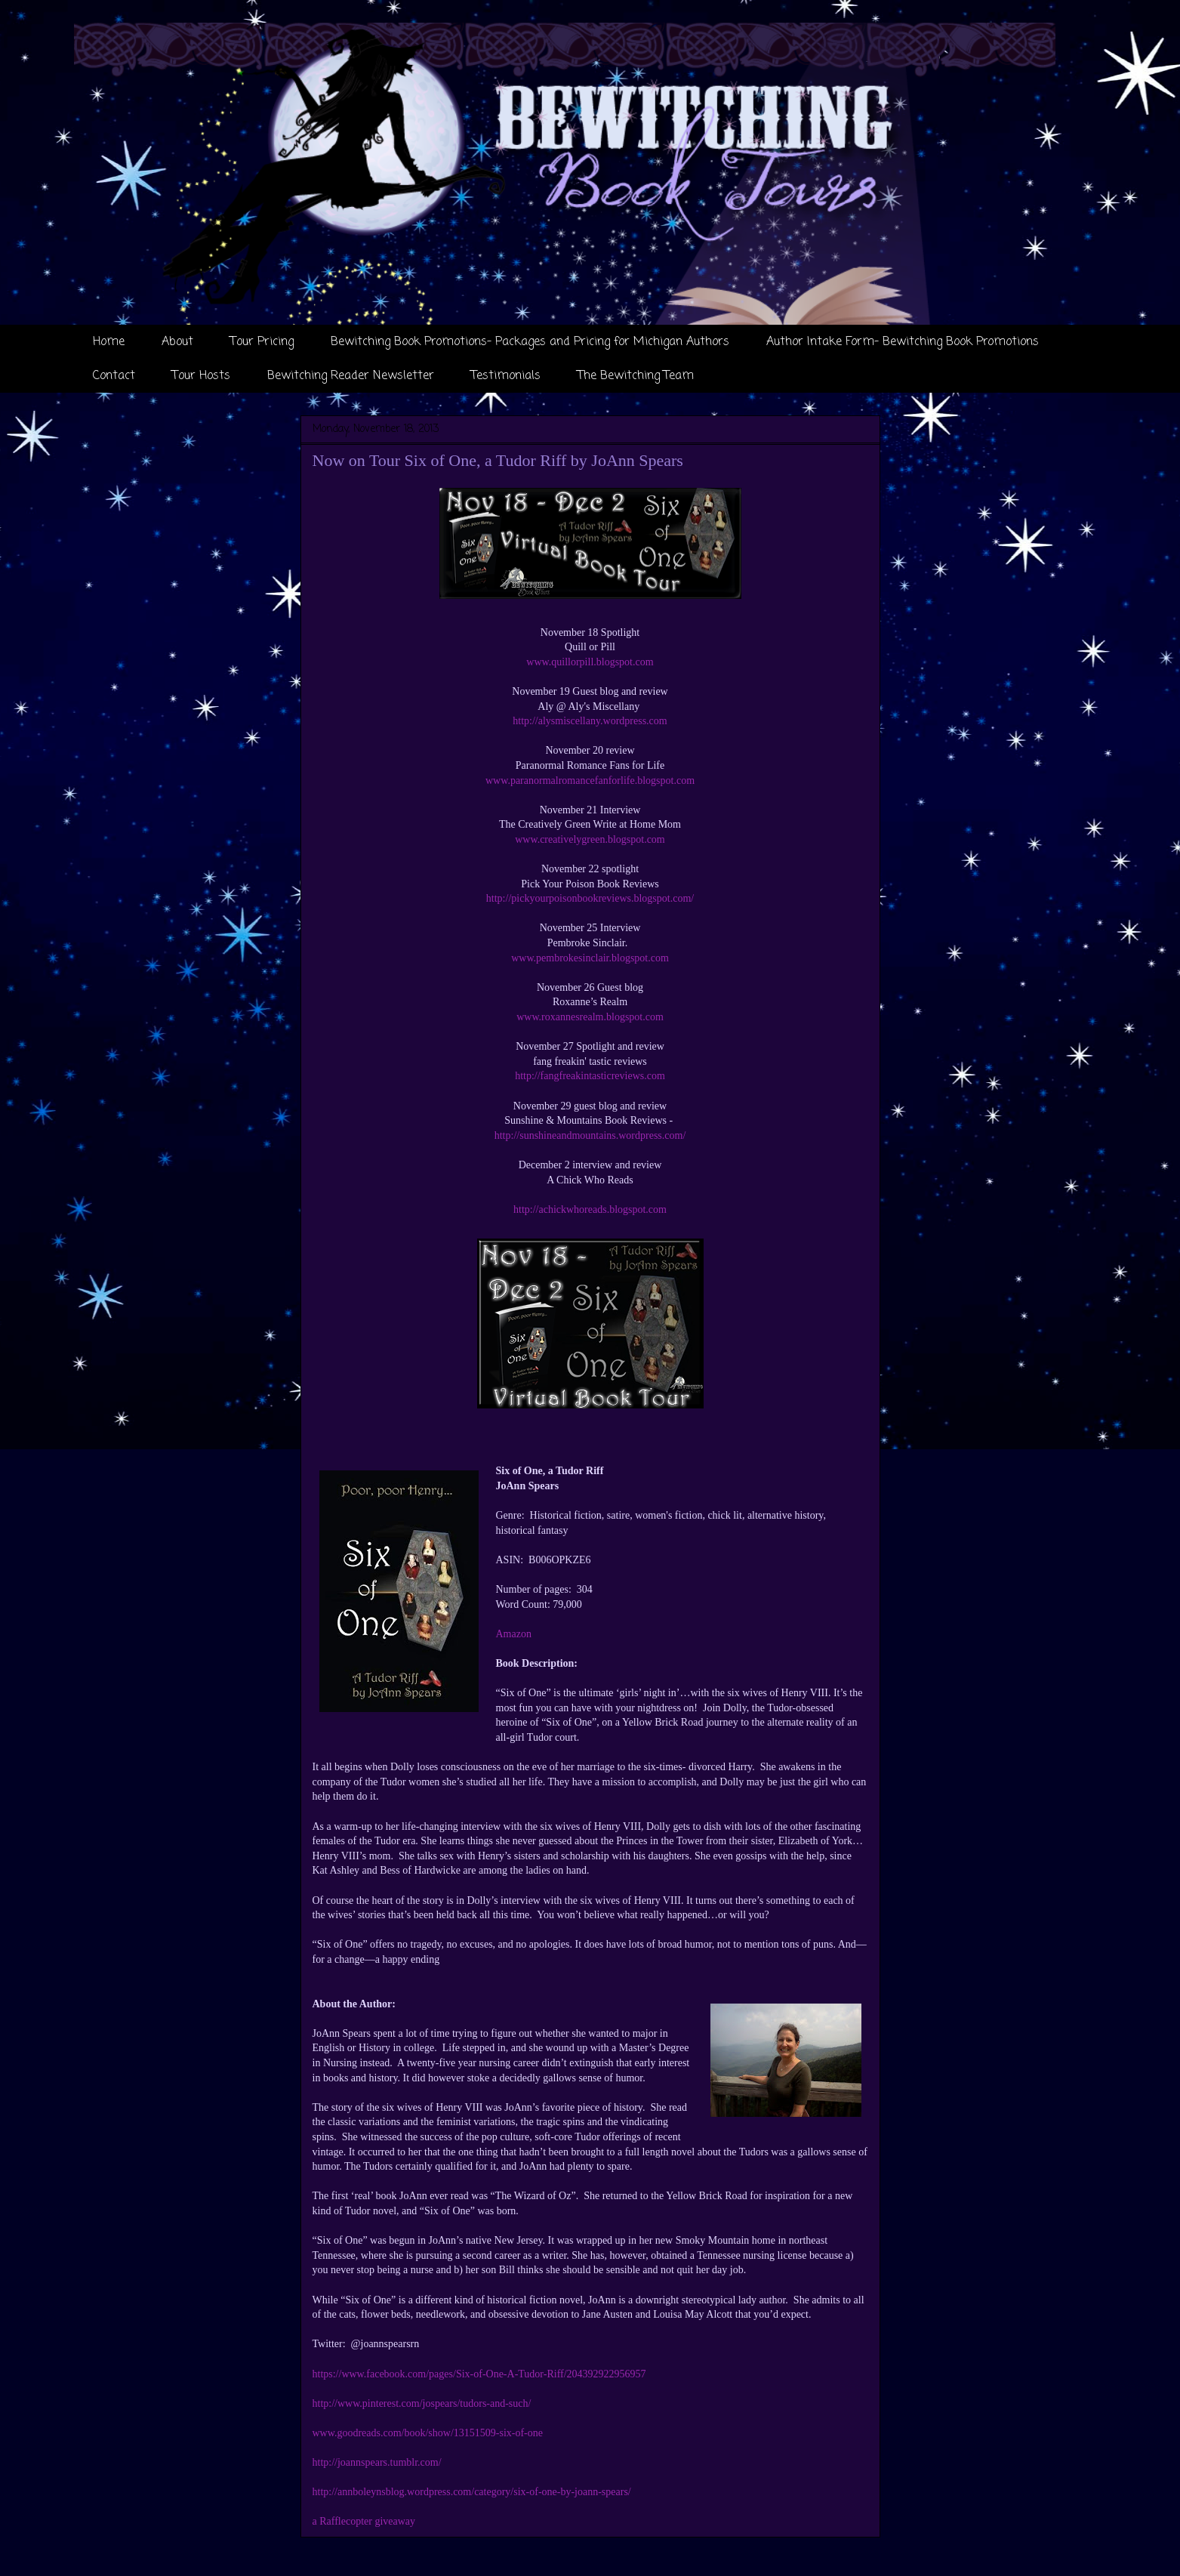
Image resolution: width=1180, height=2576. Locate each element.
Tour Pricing (262, 342)
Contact (114, 376)
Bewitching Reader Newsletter (350, 376)
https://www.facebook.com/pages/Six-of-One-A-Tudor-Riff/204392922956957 (479, 2374)
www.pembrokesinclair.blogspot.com (590, 958)
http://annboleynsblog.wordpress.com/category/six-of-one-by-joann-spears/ (472, 2491)
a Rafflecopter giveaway (364, 2521)
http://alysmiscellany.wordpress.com (590, 721)
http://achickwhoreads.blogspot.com (590, 1209)
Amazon (513, 1634)
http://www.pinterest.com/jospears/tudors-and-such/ (422, 2403)
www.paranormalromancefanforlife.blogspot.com (590, 780)
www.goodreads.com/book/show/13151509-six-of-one (428, 2433)
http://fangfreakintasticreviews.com (590, 1075)
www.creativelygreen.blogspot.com (590, 839)
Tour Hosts (201, 376)
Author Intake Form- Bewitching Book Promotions (902, 342)
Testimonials (506, 376)
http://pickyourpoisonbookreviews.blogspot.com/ (590, 898)
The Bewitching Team (636, 376)
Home (109, 342)
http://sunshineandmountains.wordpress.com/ (590, 1135)
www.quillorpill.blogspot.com (589, 662)
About (177, 342)
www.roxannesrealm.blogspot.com (590, 1017)
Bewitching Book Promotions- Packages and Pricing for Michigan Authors (530, 342)
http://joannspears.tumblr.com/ (377, 2462)
